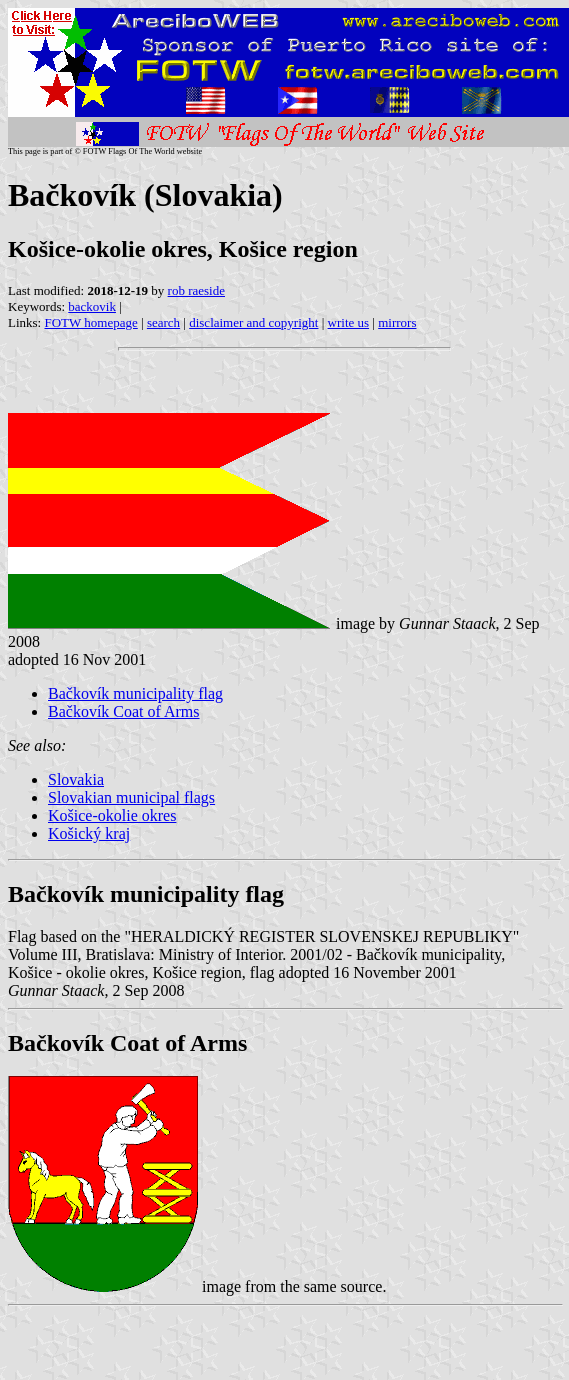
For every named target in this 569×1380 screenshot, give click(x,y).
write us (349, 322)
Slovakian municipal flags (131, 797)
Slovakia (76, 779)
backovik (92, 306)
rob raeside (196, 290)
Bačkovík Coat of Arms (124, 711)
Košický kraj (89, 833)
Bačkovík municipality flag (135, 693)
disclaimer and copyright (253, 322)
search (163, 322)
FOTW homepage (90, 322)
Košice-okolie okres (112, 815)
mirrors (397, 322)
